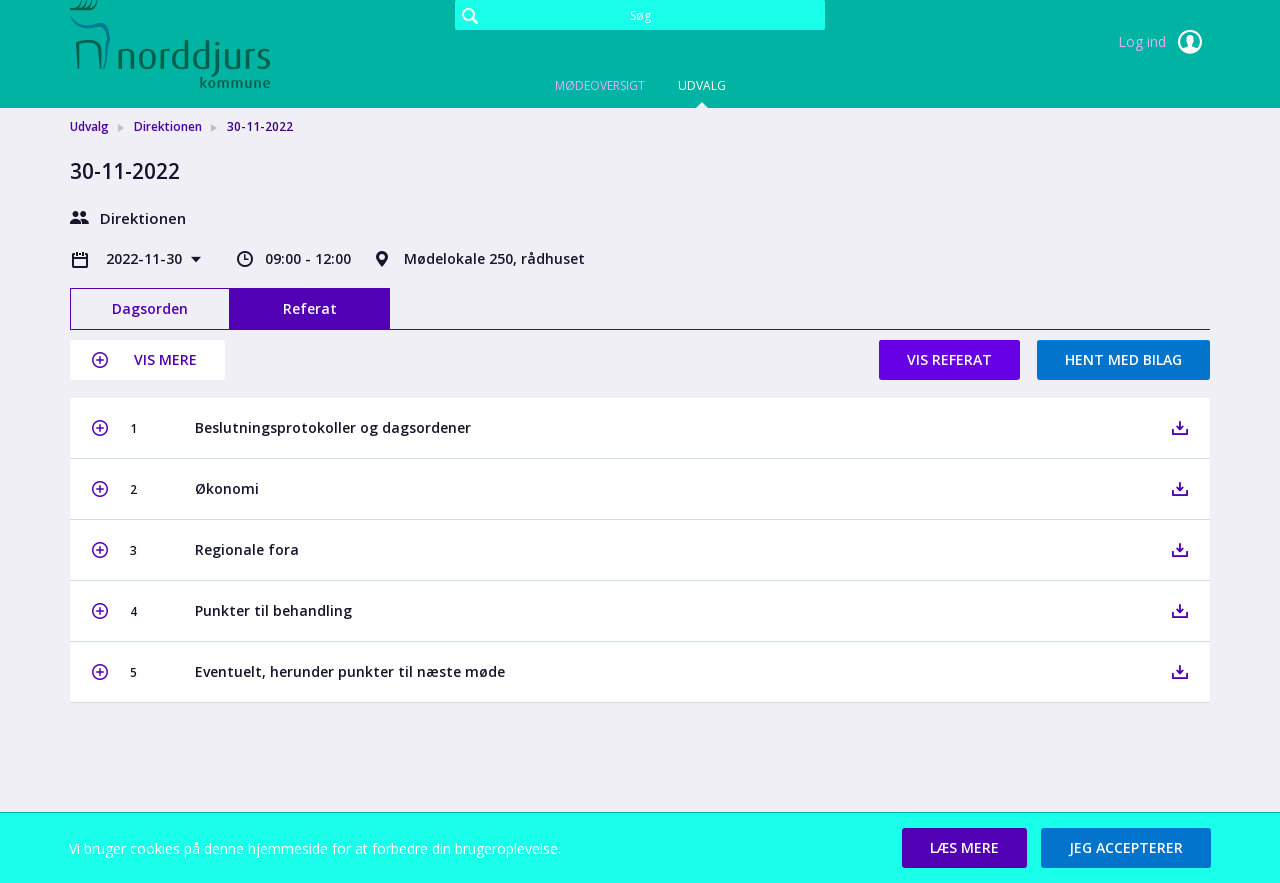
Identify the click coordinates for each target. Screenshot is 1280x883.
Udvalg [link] (89, 126)
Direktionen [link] (168, 126)
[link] (170, 44)
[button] (147, 360)
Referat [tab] (310, 308)
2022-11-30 (146, 258)
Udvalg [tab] (702, 85)
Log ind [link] (1164, 42)
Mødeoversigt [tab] (600, 85)
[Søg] (640, 15)
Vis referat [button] (949, 359)
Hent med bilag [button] (1123, 359)
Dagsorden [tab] (150, 308)
